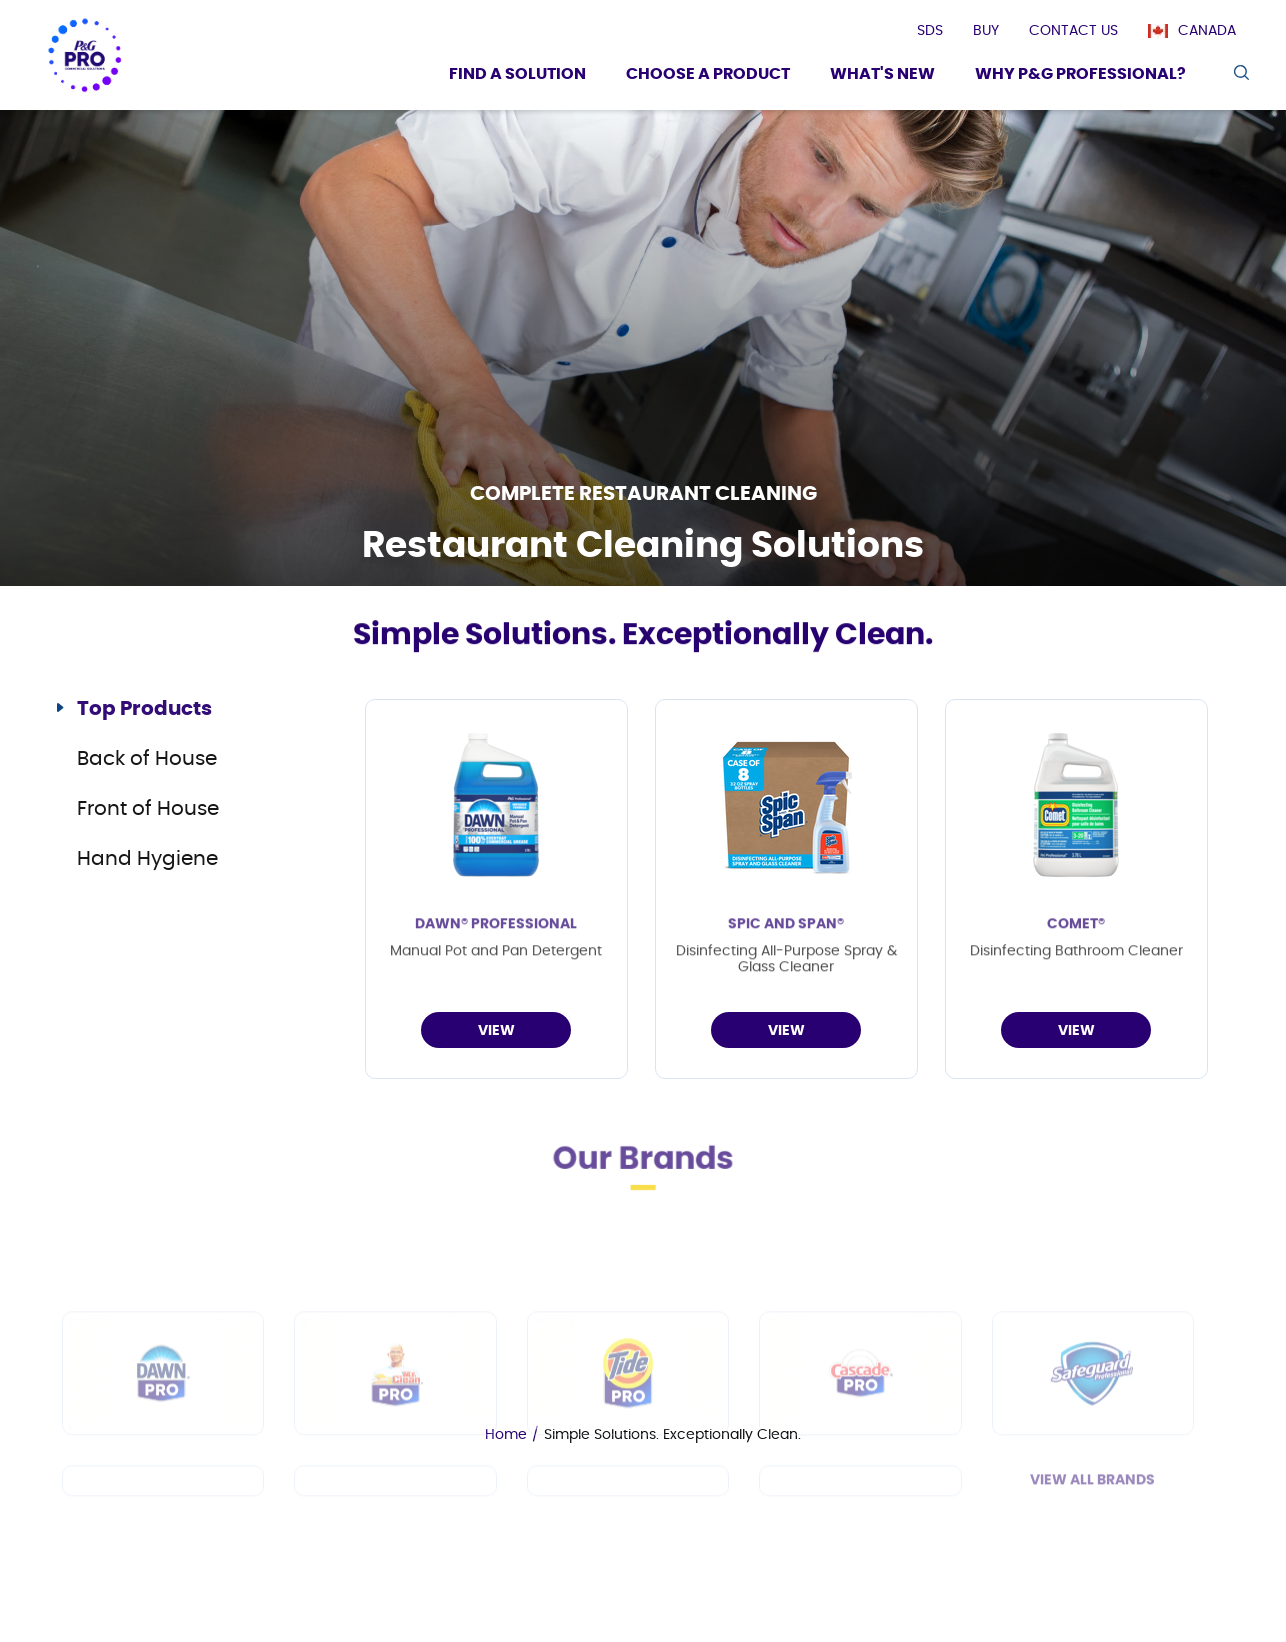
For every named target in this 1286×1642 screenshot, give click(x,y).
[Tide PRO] (628, 1436)
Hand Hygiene (147, 859)
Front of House (148, 809)
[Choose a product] (708, 76)
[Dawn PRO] (163, 1436)
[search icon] (1240, 72)
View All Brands (1092, 1543)
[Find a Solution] (517, 76)
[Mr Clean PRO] (395, 1436)
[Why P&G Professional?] (1080, 76)
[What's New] (882, 76)
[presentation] (930, 31)
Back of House (147, 759)
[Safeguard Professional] (1093, 1436)
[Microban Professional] (628, 1543)
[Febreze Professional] (395, 1543)
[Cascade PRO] (860, 1436)
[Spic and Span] (163, 1543)
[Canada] (1202, 31)
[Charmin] (860, 1543)
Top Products (144, 709)
